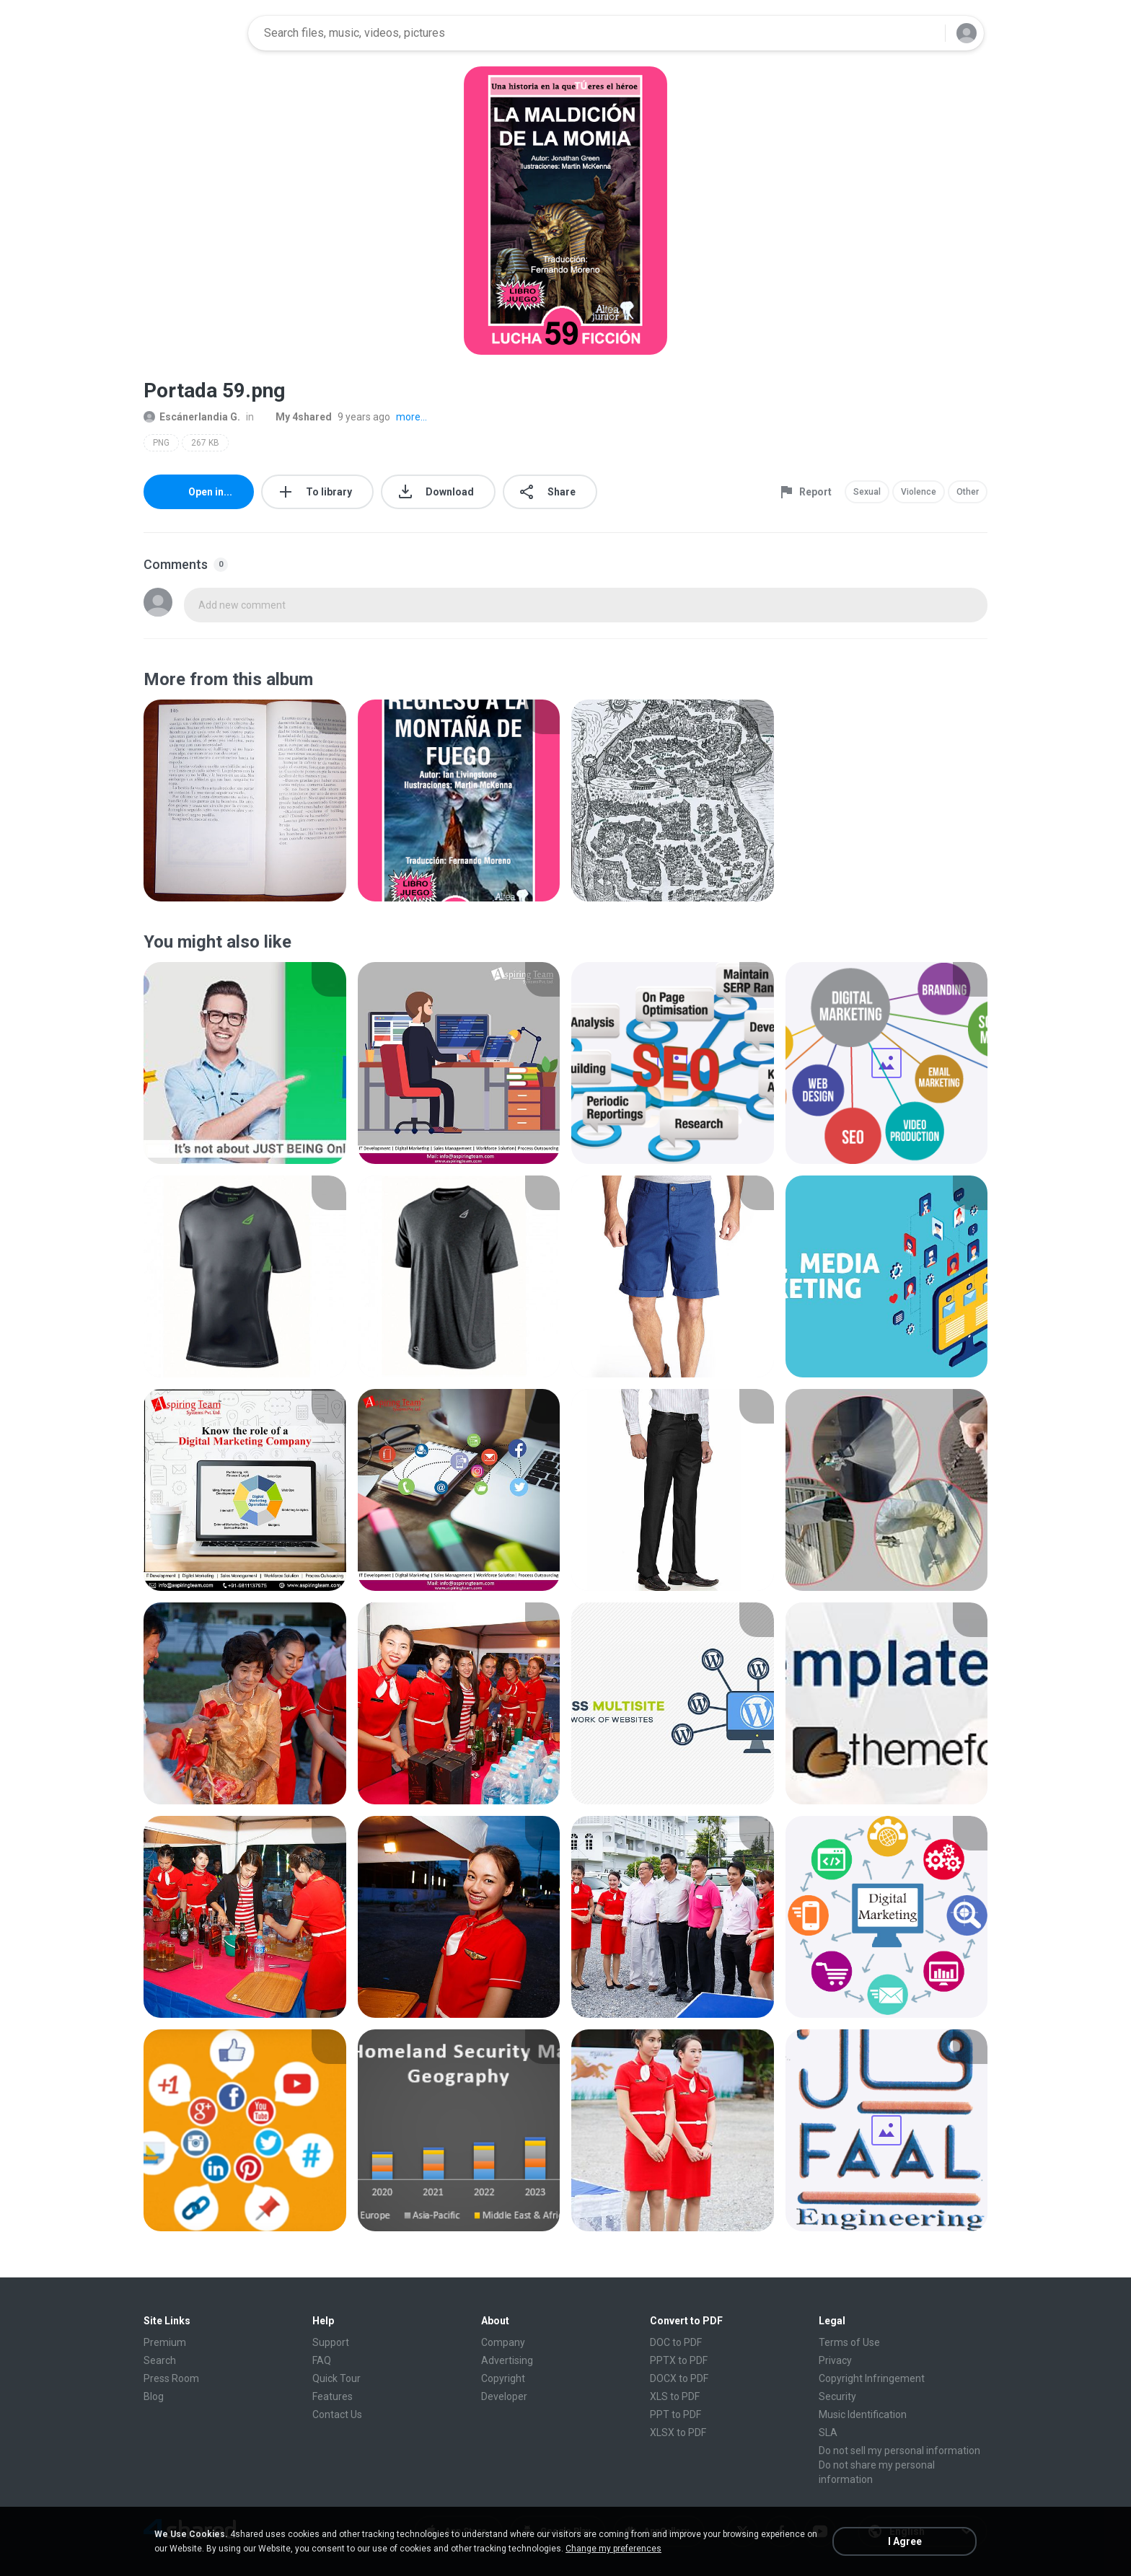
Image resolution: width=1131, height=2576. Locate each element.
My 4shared (296, 417)
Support (330, 2342)
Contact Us (337, 2414)
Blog (154, 2396)
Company (503, 2342)
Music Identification (863, 2414)
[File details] (245, 800)
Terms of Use (849, 2342)
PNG (161, 443)
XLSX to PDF (678, 2432)
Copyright (503, 2378)
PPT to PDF (675, 2414)
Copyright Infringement (872, 2378)
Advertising (507, 2360)
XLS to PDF (675, 2396)
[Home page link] (191, 33)
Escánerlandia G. (192, 417)
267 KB (205, 443)
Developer (504, 2396)
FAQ (321, 2360)
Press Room (171, 2378)
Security (837, 2396)
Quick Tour (336, 2378)
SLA (828, 2432)
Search (160, 2360)
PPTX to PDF (679, 2360)
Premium (165, 2342)
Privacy (835, 2360)
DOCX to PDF (679, 2378)
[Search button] (925, 33)
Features (332, 2396)
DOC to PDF (676, 2342)
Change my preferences (613, 2549)
